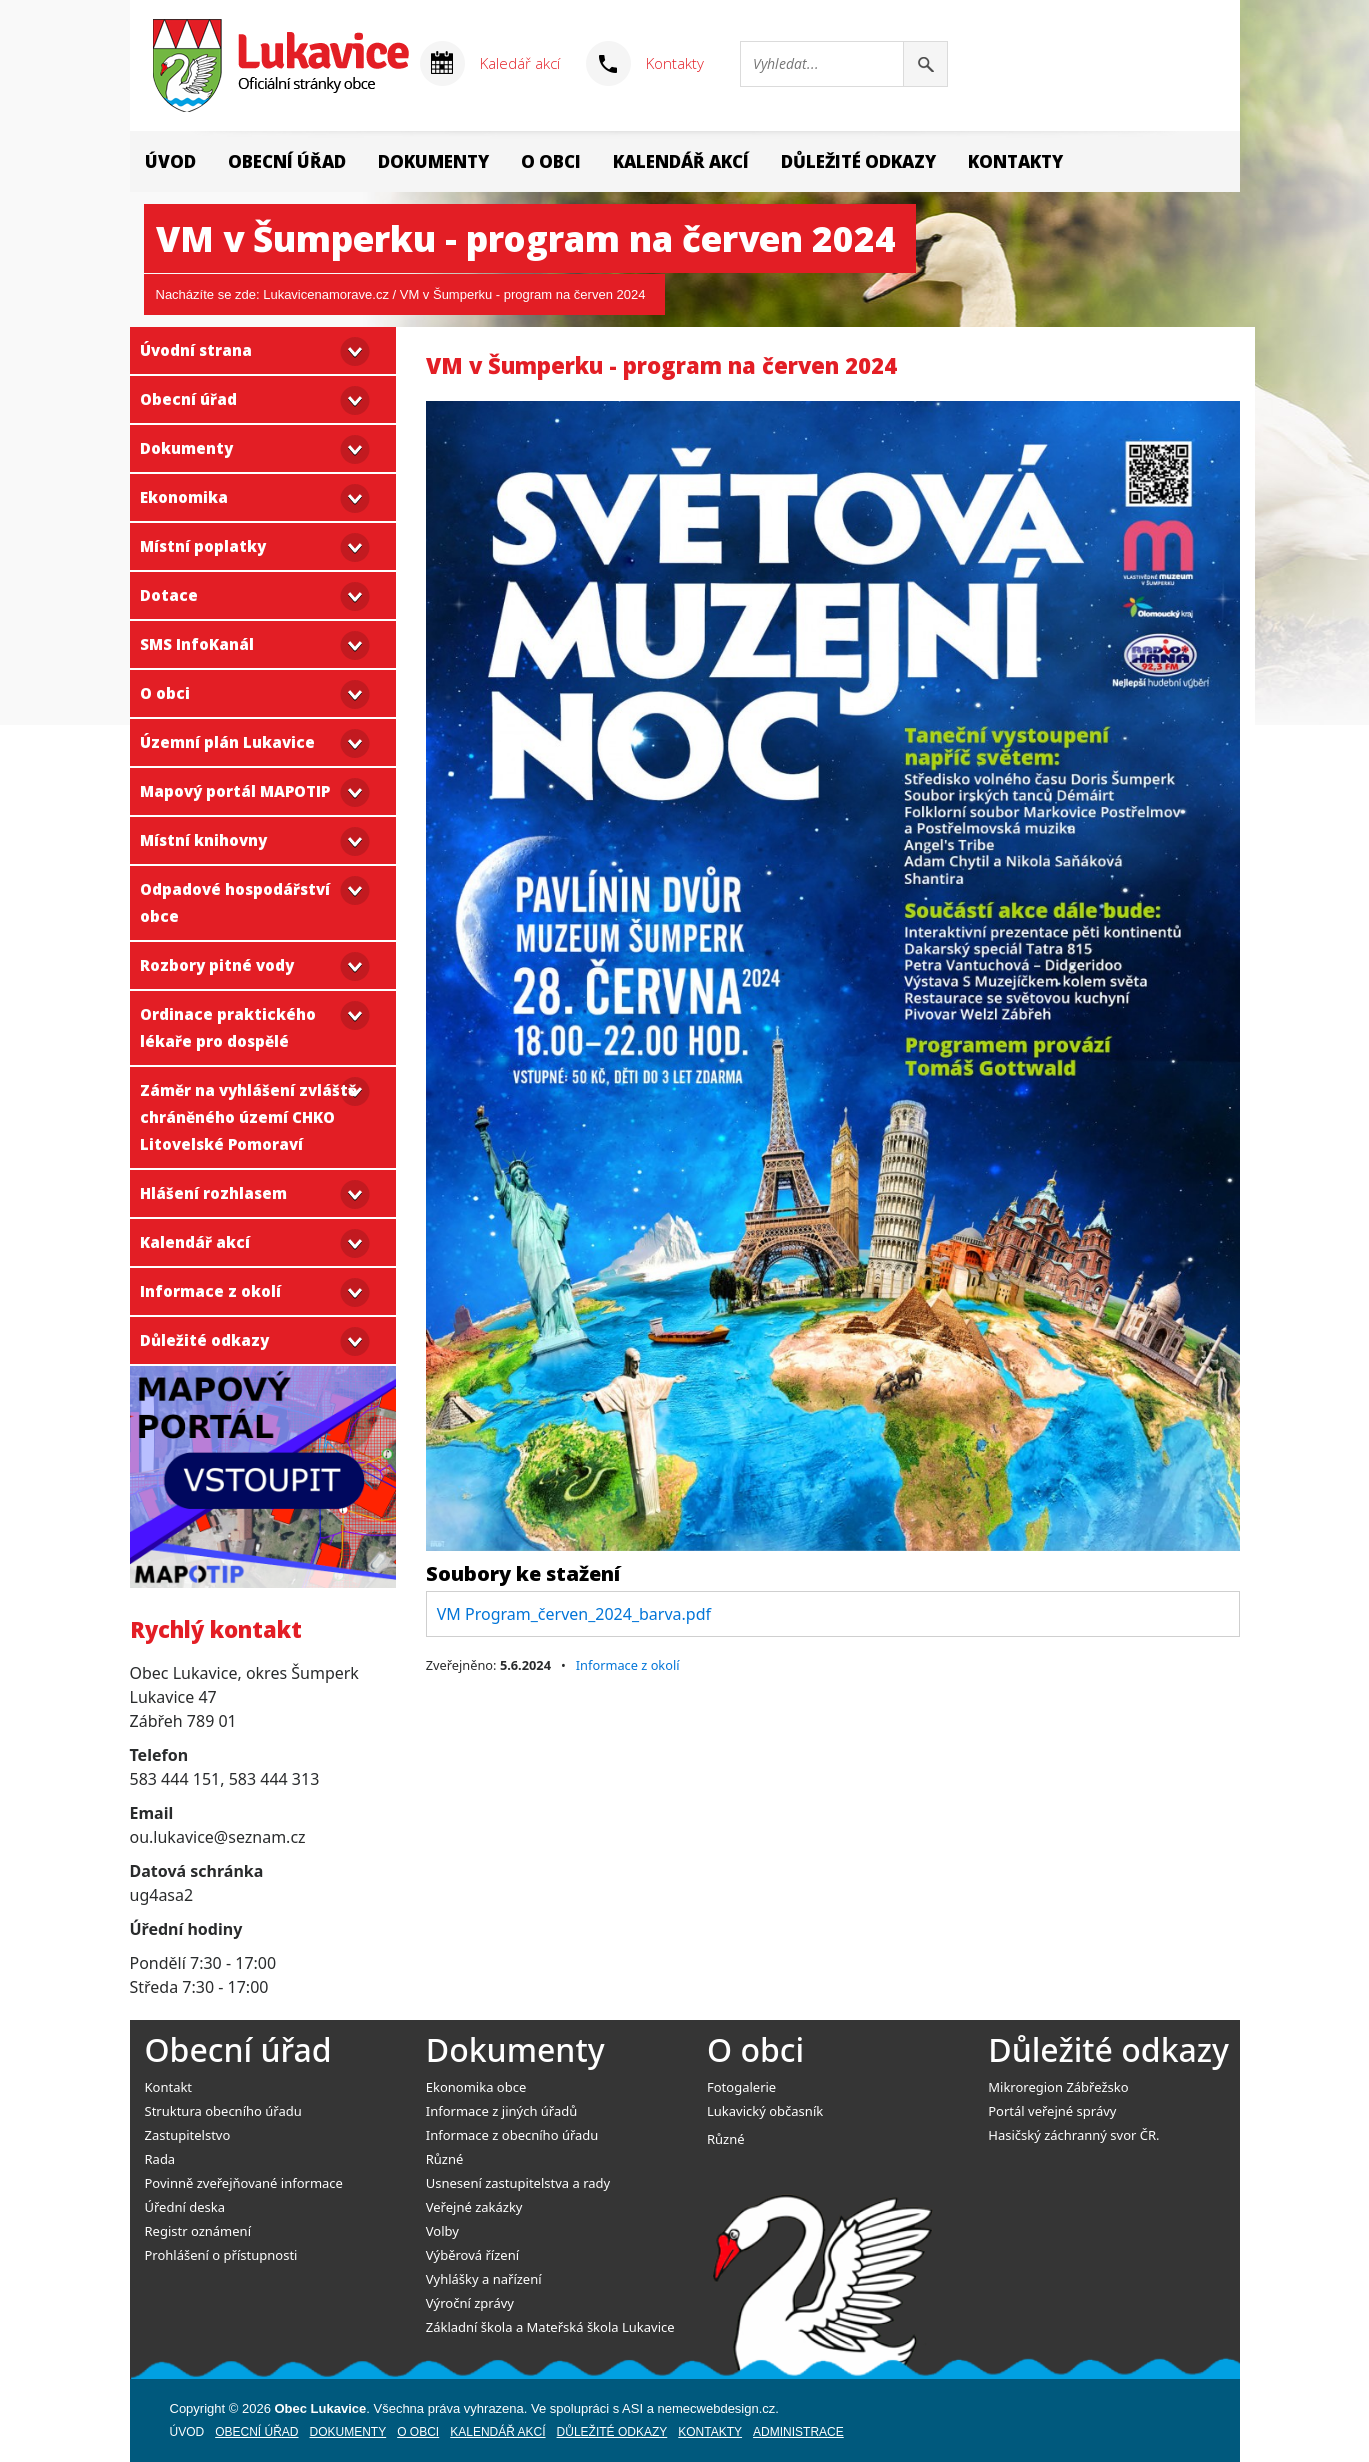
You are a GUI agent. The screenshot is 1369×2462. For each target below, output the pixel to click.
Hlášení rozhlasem (213, 1193)
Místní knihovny (203, 840)
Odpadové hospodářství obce (235, 902)
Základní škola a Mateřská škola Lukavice (550, 2327)
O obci (551, 161)
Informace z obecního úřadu (512, 2135)
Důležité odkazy (858, 161)
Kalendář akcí (681, 161)
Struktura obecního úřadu (223, 2111)
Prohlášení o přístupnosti (221, 2255)
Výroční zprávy (470, 2303)
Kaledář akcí (520, 63)
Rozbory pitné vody (217, 965)
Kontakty (675, 63)
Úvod (170, 161)
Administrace (798, 2432)
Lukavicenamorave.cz (326, 294)
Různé (445, 2159)
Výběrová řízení (472, 2255)
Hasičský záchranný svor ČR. (1073, 2135)
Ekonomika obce (476, 2087)
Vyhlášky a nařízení (484, 2279)
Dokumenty (433, 161)
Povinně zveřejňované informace (244, 2183)
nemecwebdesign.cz (717, 2408)
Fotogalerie (741, 2087)
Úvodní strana (196, 350)
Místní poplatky (203, 546)
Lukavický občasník (765, 2111)
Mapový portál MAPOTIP (235, 791)
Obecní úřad (287, 161)
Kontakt (169, 2087)
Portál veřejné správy (1052, 2111)
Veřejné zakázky (474, 2207)
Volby (442, 2231)
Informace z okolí (210, 1291)
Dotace (169, 595)
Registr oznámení (198, 2231)
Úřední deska (185, 2207)
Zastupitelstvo (188, 2135)
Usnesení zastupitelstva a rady (518, 2183)
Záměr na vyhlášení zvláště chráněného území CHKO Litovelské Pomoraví (248, 1117)
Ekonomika (184, 497)
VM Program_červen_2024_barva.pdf (574, 1614)
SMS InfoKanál (197, 644)
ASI (632, 2408)
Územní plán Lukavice (227, 742)
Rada (160, 2159)
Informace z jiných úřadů (502, 2111)
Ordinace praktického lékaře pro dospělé (228, 1027)
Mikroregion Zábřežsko (1058, 2087)
